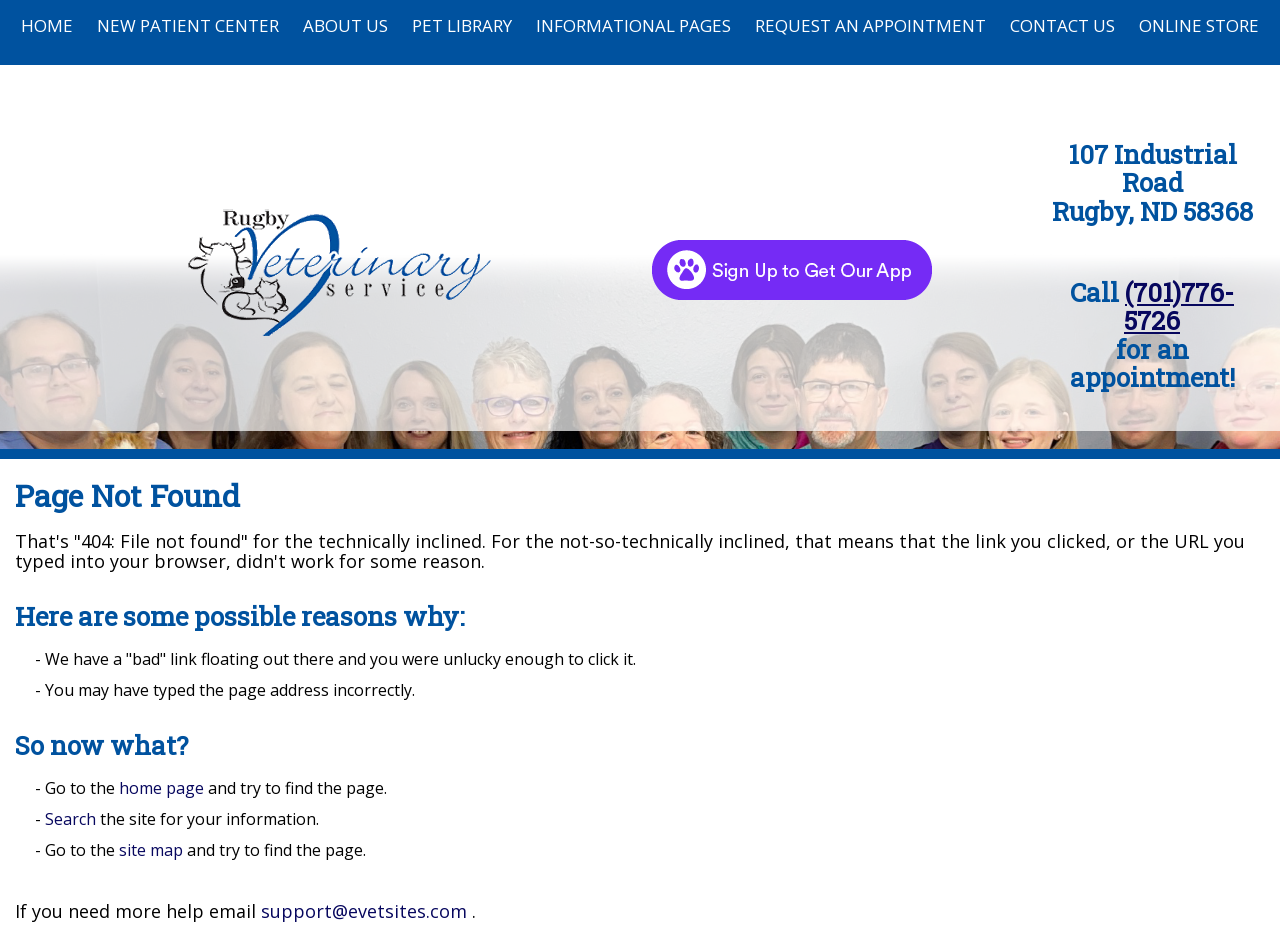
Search (70, 819)
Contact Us (1062, 25)
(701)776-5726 (1179, 306)
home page (161, 788)
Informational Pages (633, 25)
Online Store (1199, 25)
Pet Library (462, 25)
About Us (345, 25)
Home (47, 25)
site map (151, 850)
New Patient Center (188, 25)
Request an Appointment (870, 25)
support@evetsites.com (364, 911)
